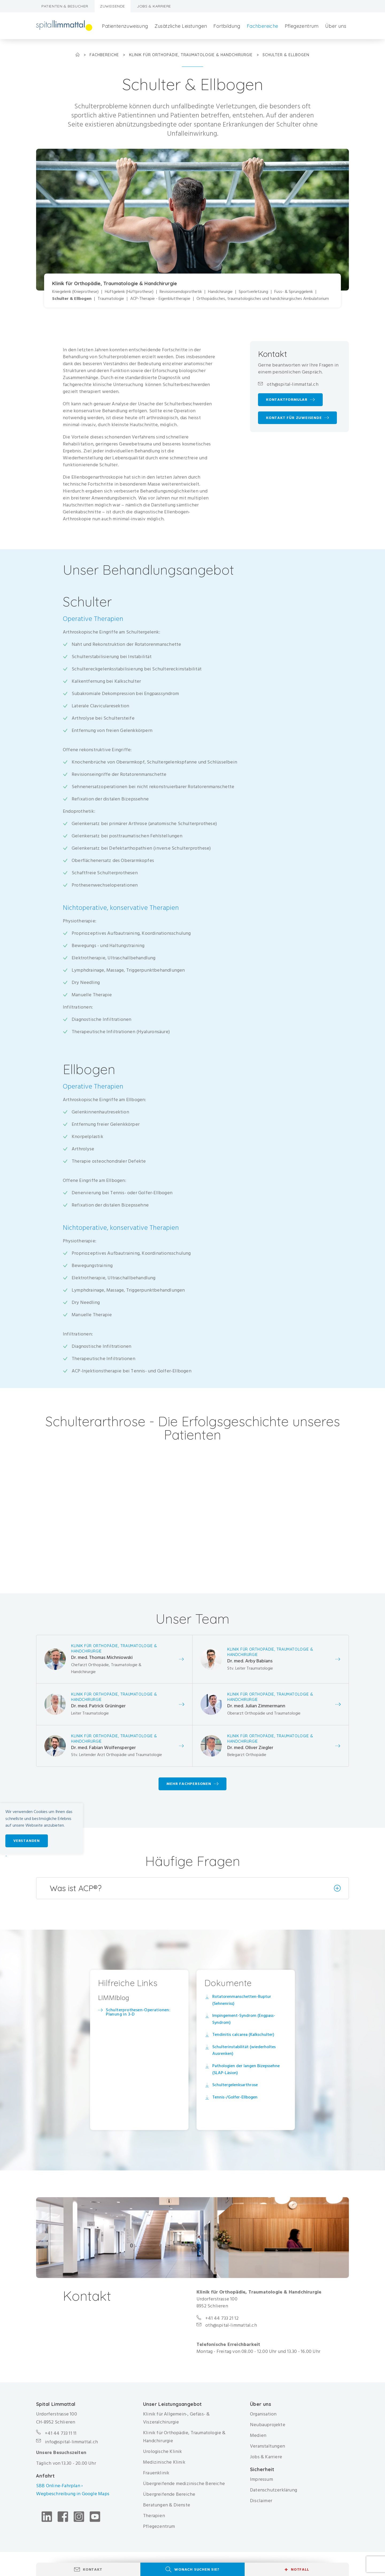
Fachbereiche (262, 26)
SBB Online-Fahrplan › (59, 2486)
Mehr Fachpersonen (189, 1784)
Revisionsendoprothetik (181, 291)
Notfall (296, 2569)
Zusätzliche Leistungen (181, 26)
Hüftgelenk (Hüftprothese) (129, 291)
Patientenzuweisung (125, 26)
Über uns (335, 26)
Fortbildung (226, 26)
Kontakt (92, 2569)
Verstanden (26, 1841)
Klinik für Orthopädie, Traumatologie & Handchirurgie (191, 54)
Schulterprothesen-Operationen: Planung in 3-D (138, 2012)
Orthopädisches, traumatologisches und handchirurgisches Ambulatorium (263, 298)
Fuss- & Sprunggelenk (293, 291)
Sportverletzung (253, 291)
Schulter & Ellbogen (71, 298)
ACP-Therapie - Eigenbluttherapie (160, 298)
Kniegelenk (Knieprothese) (75, 291)
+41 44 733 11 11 (60, 2433)
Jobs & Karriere (154, 6)
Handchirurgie (220, 291)
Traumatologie (111, 298)
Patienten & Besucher (64, 6)
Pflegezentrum (302, 26)
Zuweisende (112, 6)
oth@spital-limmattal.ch (292, 384)
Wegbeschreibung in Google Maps (73, 2494)
